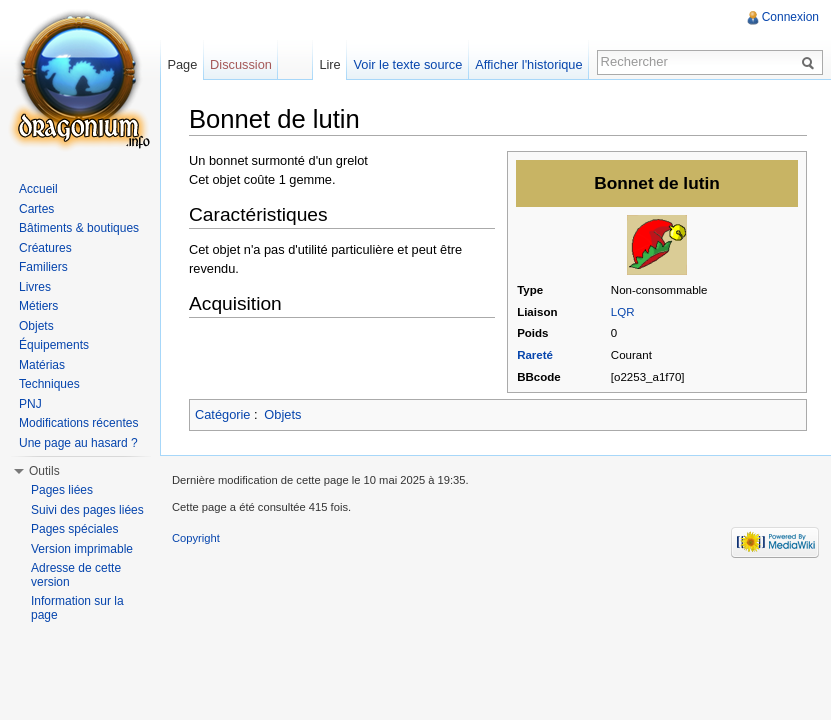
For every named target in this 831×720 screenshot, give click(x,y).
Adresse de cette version (76, 575)
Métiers (38, 306)
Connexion (790, 17)
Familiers (43, 267)
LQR (623, 312)
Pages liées (62, 490)
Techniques (49, 384)
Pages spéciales (74, 529)
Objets (282, 414)
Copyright (196, 538)
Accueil (38, 189)
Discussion (241, 64)
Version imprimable (82, 549)
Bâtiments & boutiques (79, 228)
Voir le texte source (408, 64)
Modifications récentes (78, 423)
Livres (35, 287)
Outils (44, 471)
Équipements (54, 345)
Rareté (535, 355)
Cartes (36, 209)
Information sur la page (77, 608)
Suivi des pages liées (87, 510)
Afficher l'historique (528, 64)
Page (182, 64)
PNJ (30, 404)
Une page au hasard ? (78, 443)
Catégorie (223, 414)
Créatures (45, 248)
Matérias (42, 365)
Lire (329, 64)
